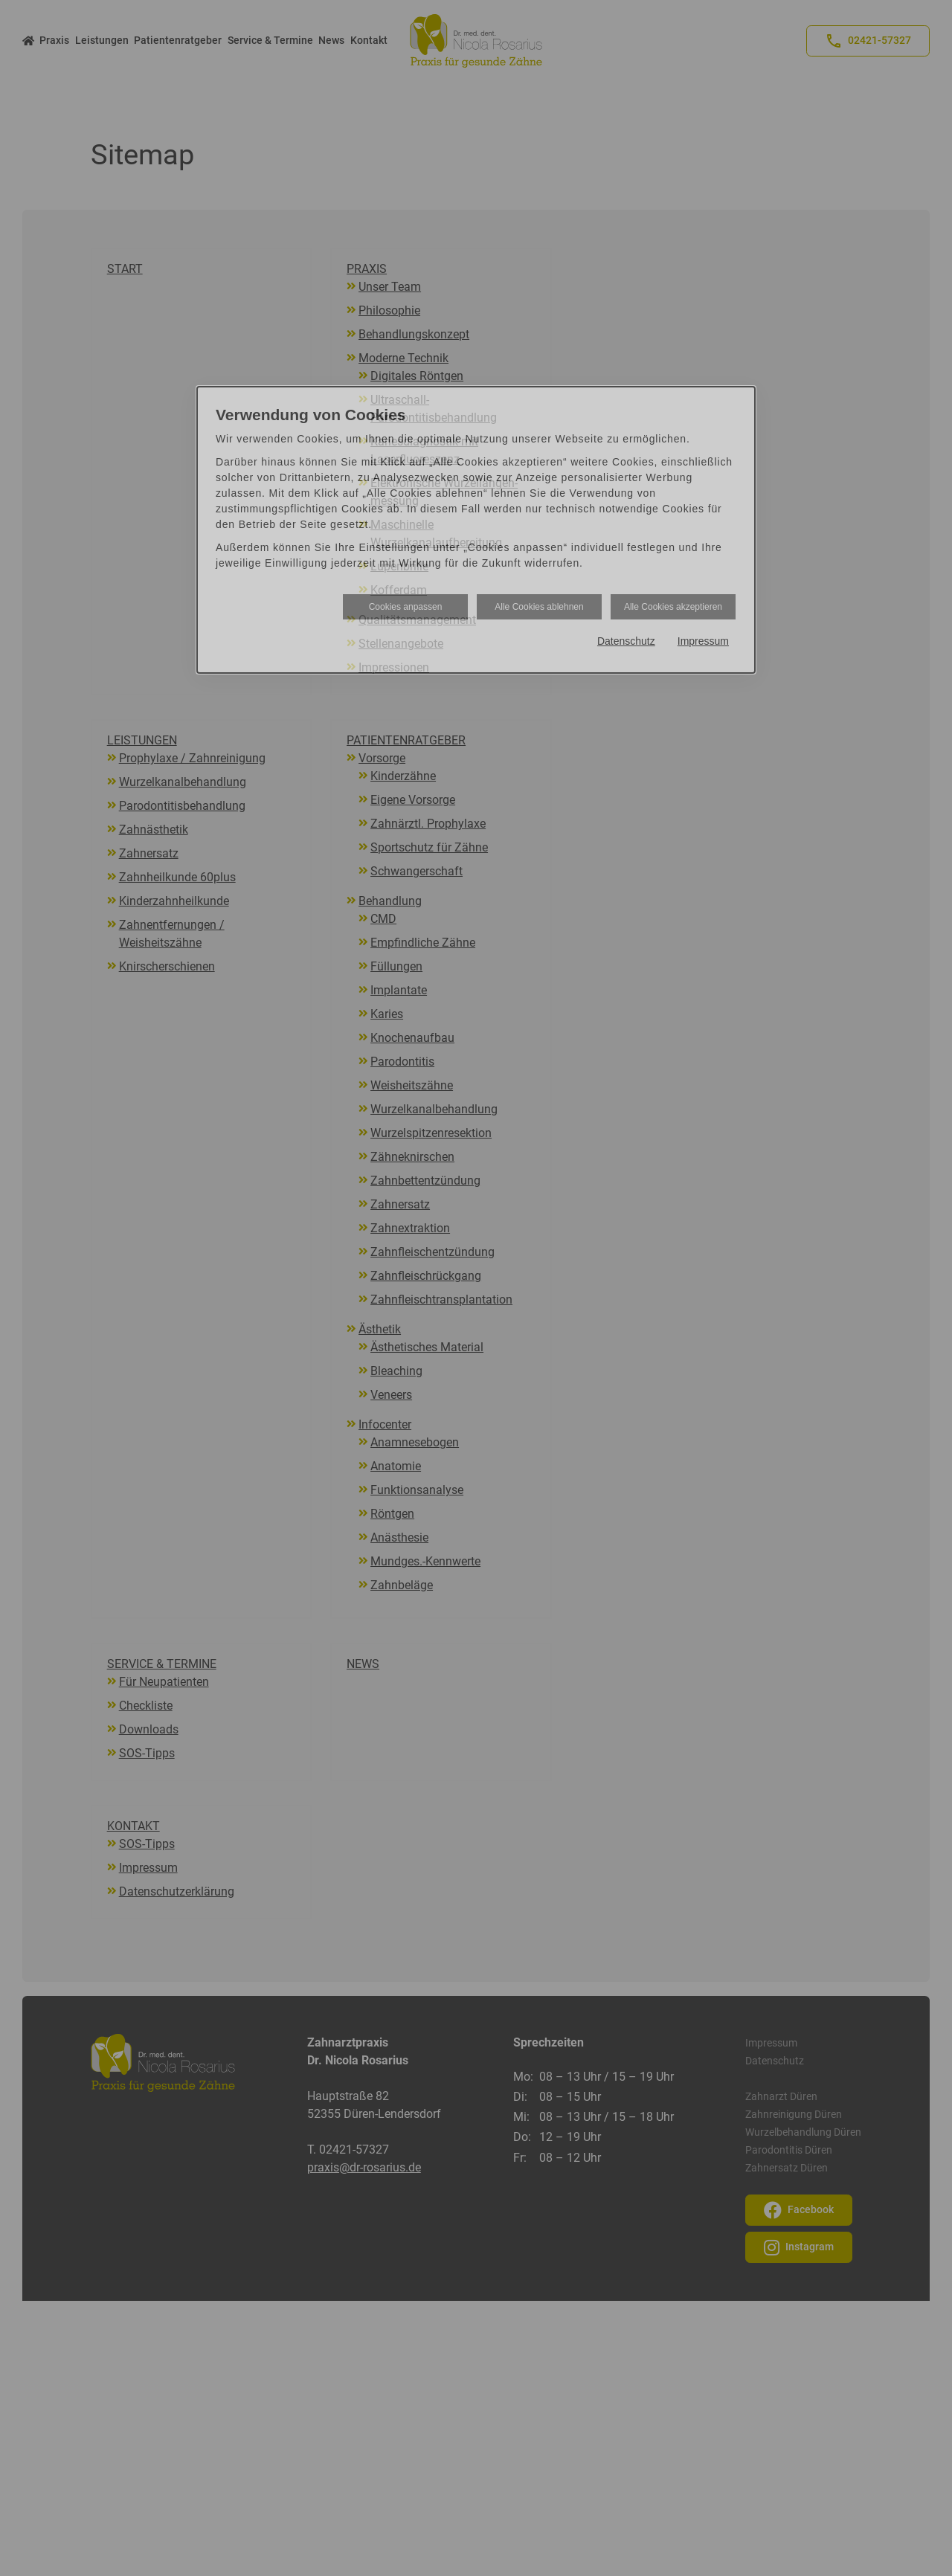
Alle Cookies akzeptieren (673, 607)
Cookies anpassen (406, 607)
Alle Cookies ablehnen (539, 607)
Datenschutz (626, 641)
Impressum (703, 641)
